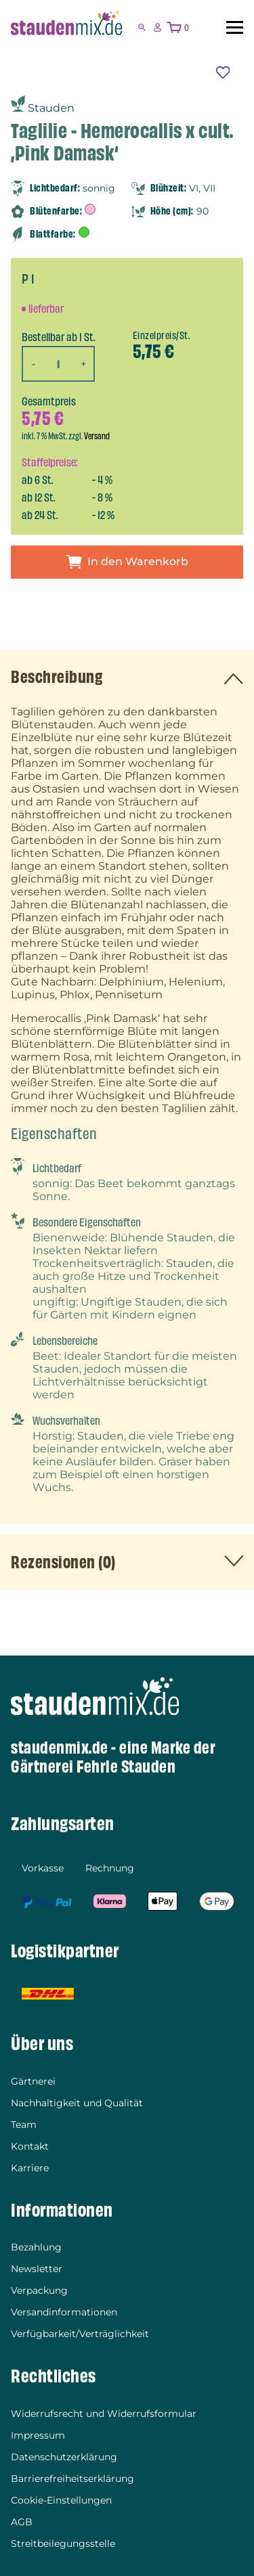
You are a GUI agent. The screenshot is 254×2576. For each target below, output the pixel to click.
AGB (22, 2521)
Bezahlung (36, 2247)
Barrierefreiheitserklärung (72, 2478)
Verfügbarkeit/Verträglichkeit (80, 2333)
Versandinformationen (64, 2312)
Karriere (30, 2167)
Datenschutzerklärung (64, 2456)
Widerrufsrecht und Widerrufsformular (103, 2413)
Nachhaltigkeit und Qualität (77, 2102)
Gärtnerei (33, 2081)
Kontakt (30, 2146)
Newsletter (36, 2268)
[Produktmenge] (58, 363)
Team (24, 2124)
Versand (97, 436)
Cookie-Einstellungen (61, 2500)
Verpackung (39, 2290)
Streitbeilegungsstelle (63, 2543)
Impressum (38, 2435)
